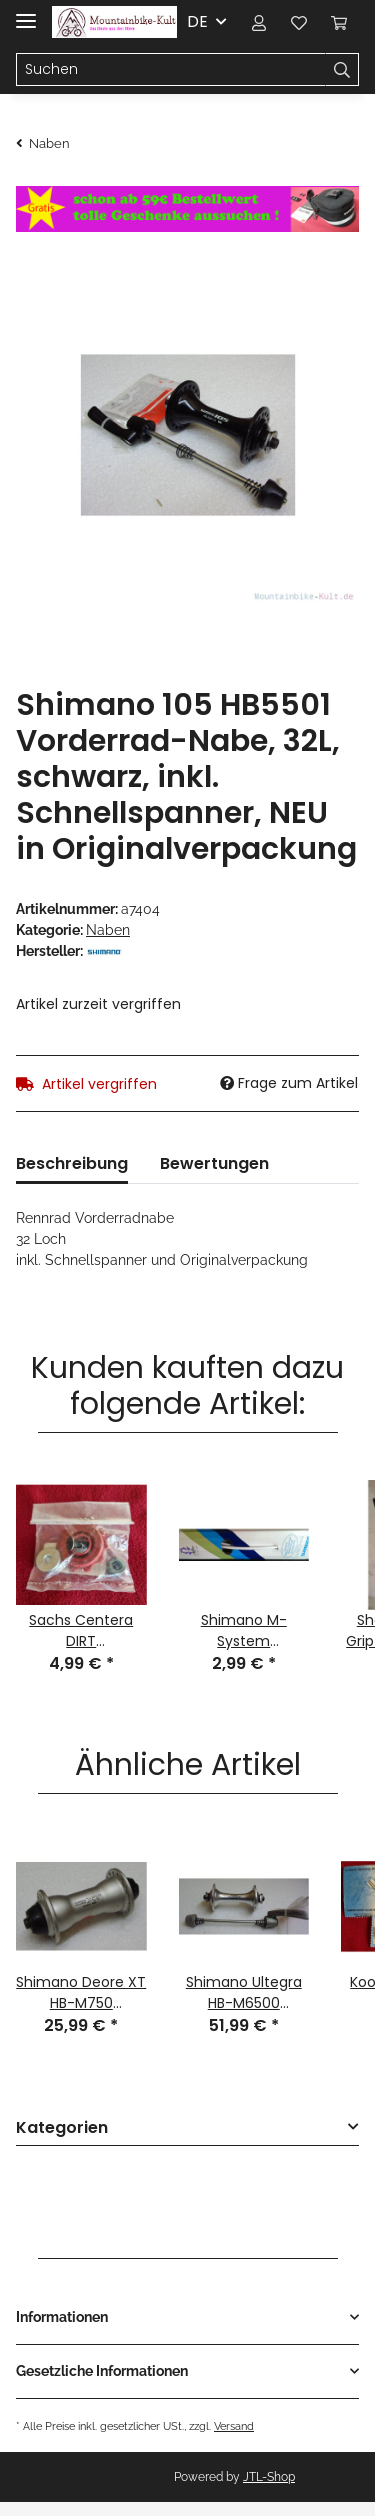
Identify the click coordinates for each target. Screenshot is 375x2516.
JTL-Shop (269, 2477)
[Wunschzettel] (299, 22)
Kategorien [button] (62, 2128)
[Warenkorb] (339, 22)
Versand (234, 2426)
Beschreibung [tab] (72, 1163)
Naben (108, 930)
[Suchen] (171, 70)
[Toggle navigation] (26, 12)
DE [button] (197, 21)
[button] (259, 22)
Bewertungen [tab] (214, 1163)
